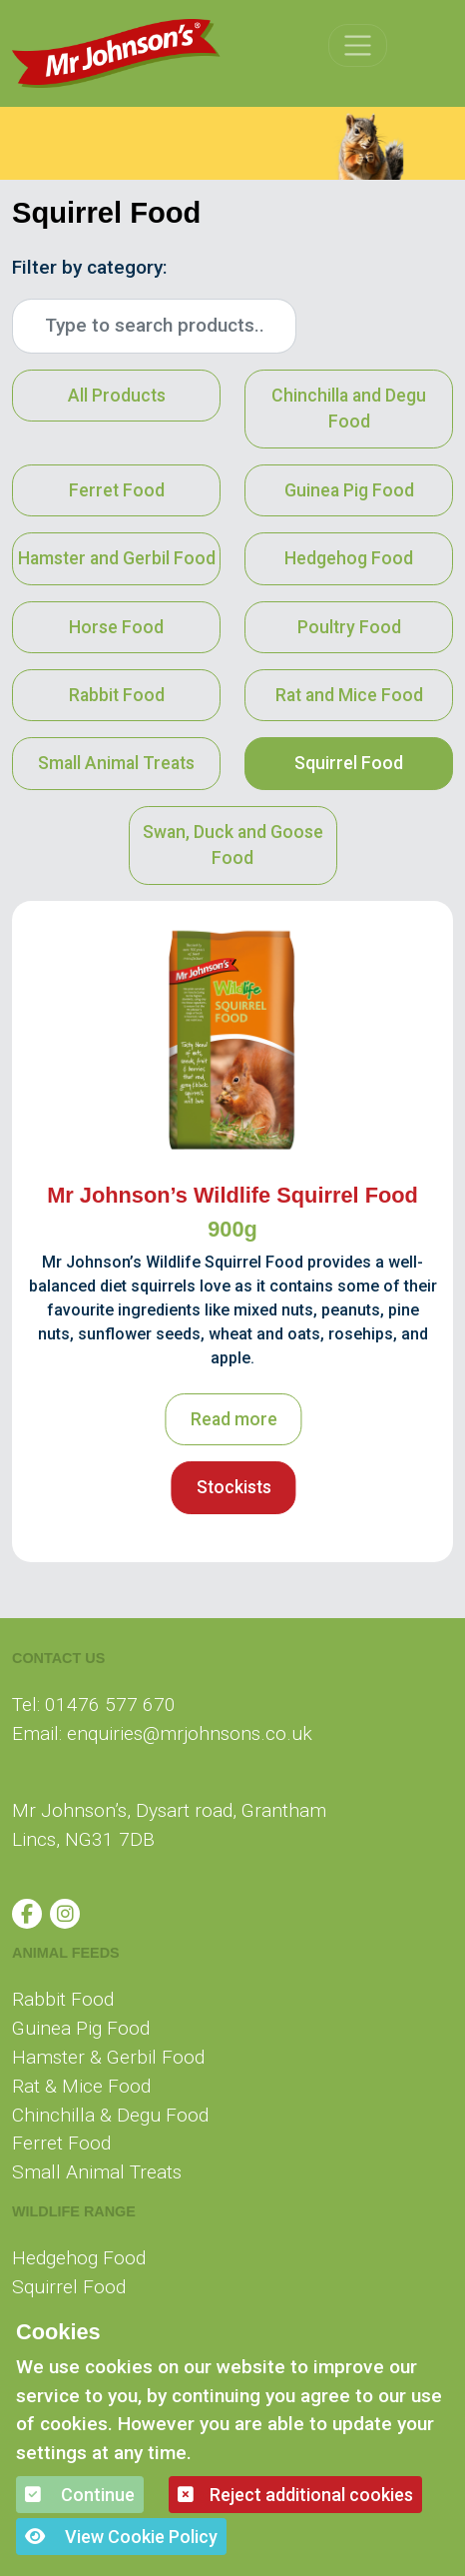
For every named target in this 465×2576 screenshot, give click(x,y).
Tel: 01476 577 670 (94, 1704)
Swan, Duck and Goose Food (233, 845)
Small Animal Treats (116, 763)
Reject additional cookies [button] (295, 2494)
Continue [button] (80, 2494)
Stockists (234, 1487)
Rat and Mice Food (349, 695)
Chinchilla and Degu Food (348, 408)
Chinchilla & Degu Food (110, 2115)
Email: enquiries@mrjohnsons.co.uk (162, 1733)
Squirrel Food (348, 763)
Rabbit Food (117, 695)
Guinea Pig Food (349, 490)
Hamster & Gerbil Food (108, 2057)
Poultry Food (349, 627)
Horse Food (116, 627)
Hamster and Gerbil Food (117, 558)
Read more (234, 1419)
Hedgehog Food (348, 558)
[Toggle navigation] (357, 45)
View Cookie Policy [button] (121, 2536)
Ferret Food (117, 490)
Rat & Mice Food (81, 2086)
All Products (117, 396)
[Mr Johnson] (116, 53)
